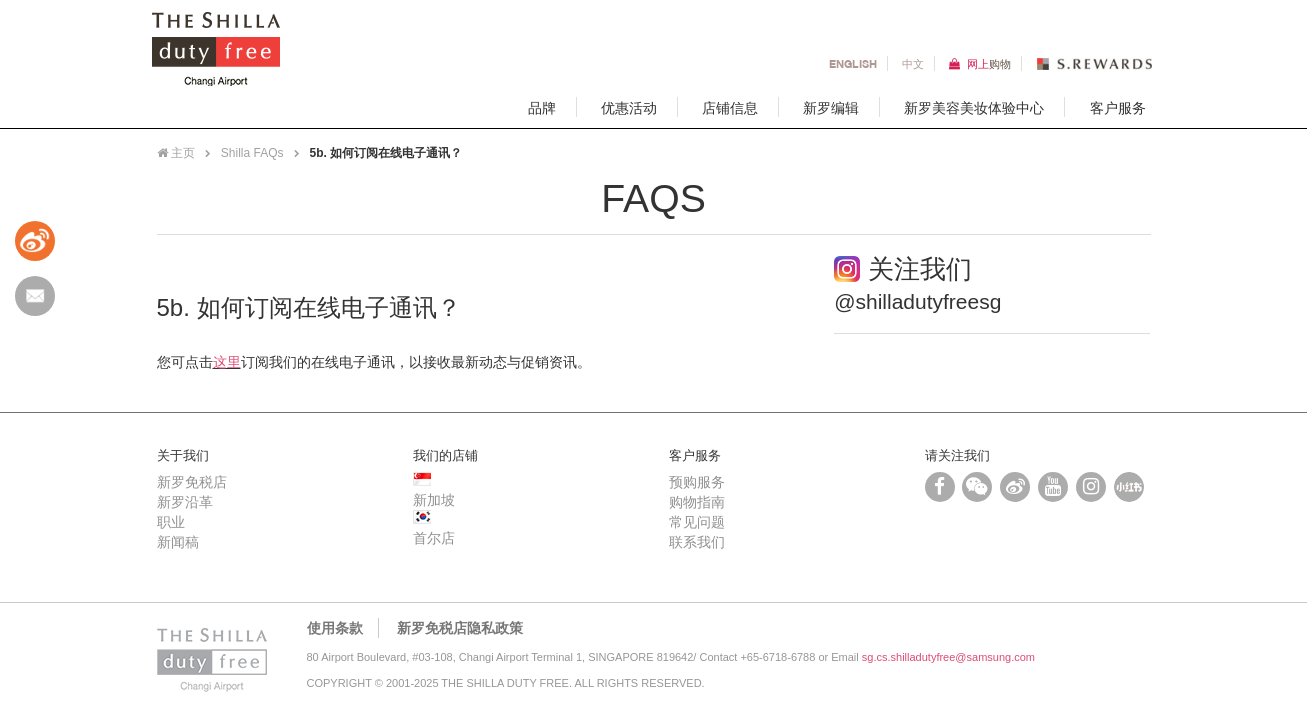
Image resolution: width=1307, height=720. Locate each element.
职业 (171, 522)
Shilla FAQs (252, 153)
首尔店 (434, 538)
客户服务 (1118, 106)
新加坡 (434, 500)
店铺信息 (730, 106)
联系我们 (697, 542)
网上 (989, 63)
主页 (176, 153)
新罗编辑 (831, 106)
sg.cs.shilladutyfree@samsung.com (948, 657)
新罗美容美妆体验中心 (974, 106)
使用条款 (335, 628)
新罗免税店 (192, 482)
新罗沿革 (185, 502)
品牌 (542, 106)
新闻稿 (178, 542)
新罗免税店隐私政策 (460, 628)
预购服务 (697, 482)
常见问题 (697, 522)
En (853, 63)
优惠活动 (629, 106)
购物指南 (697, 502)
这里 (227, 362)
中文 (913, 63)
